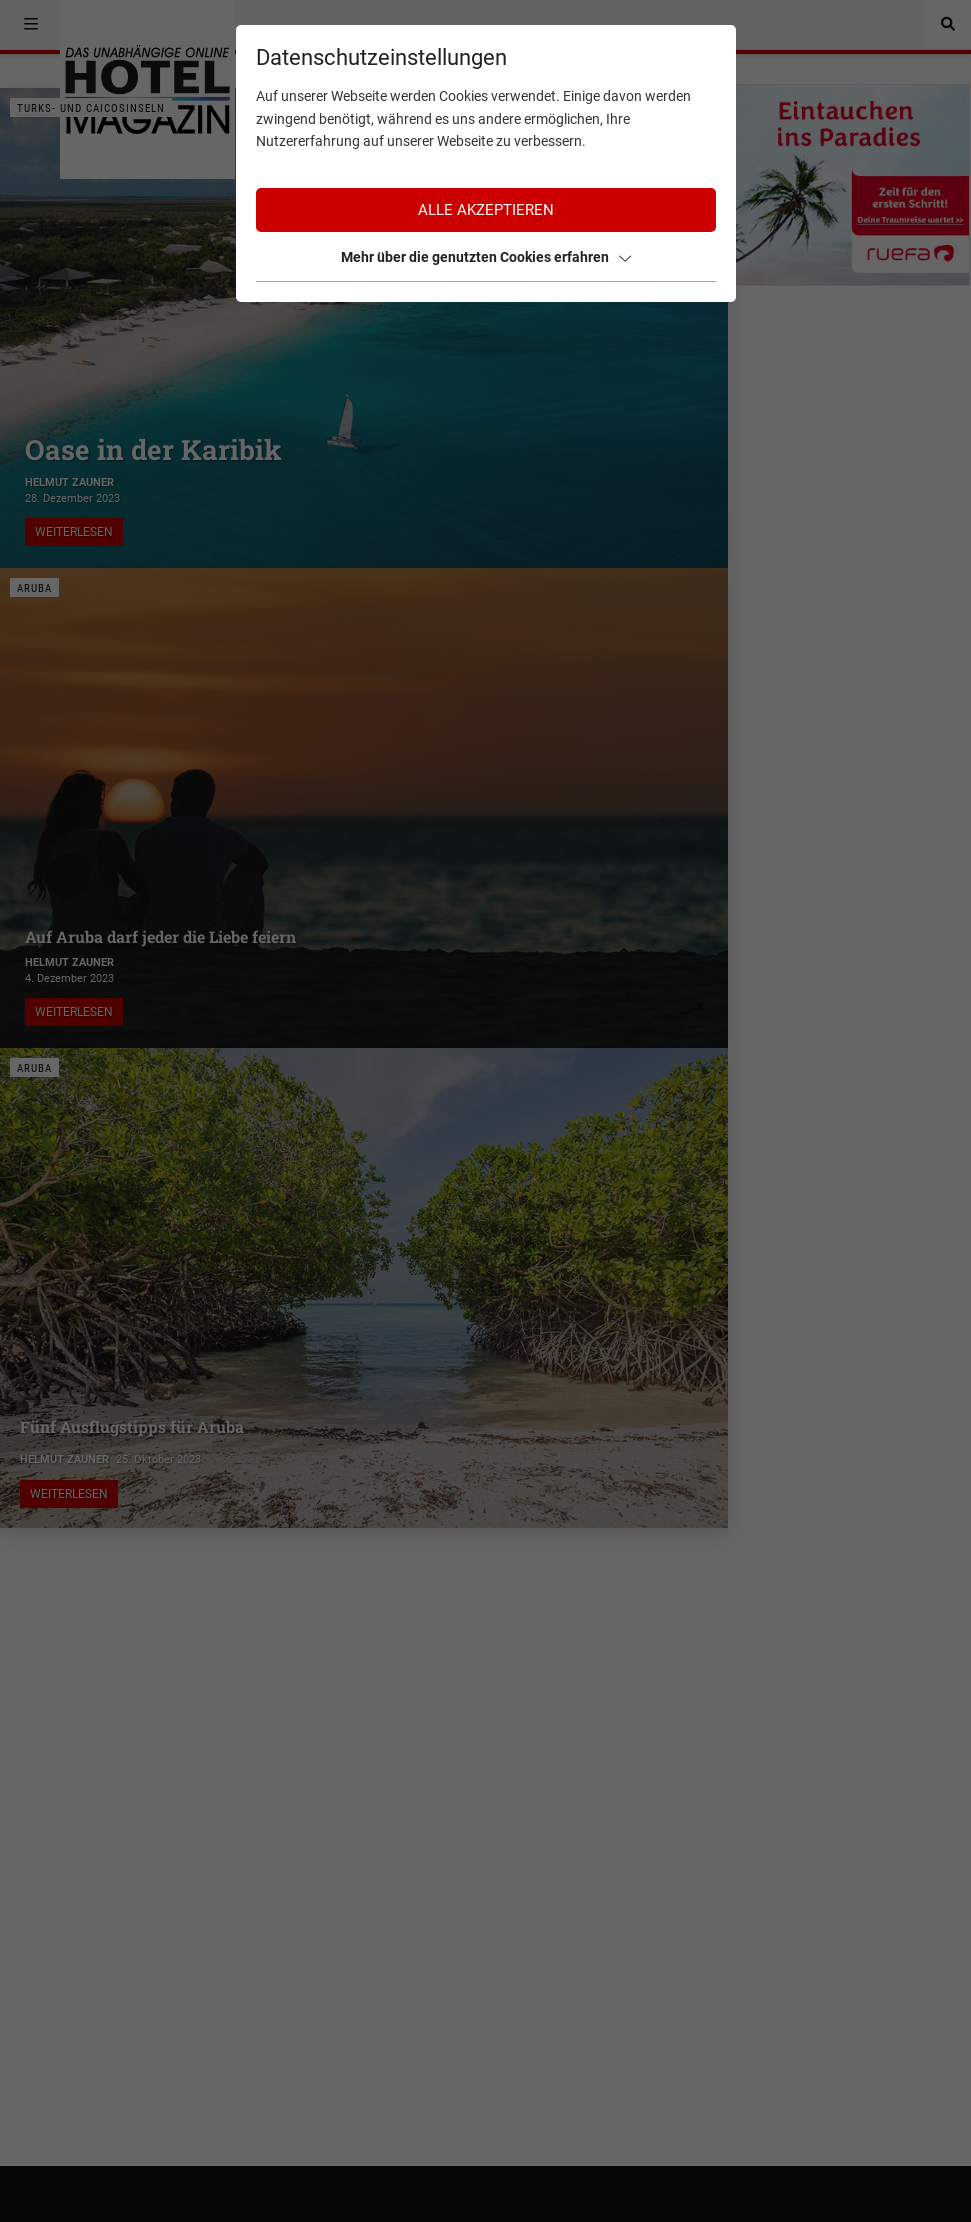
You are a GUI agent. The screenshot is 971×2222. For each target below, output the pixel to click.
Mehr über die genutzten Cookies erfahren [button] (486, 257)
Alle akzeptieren (486, 210)
